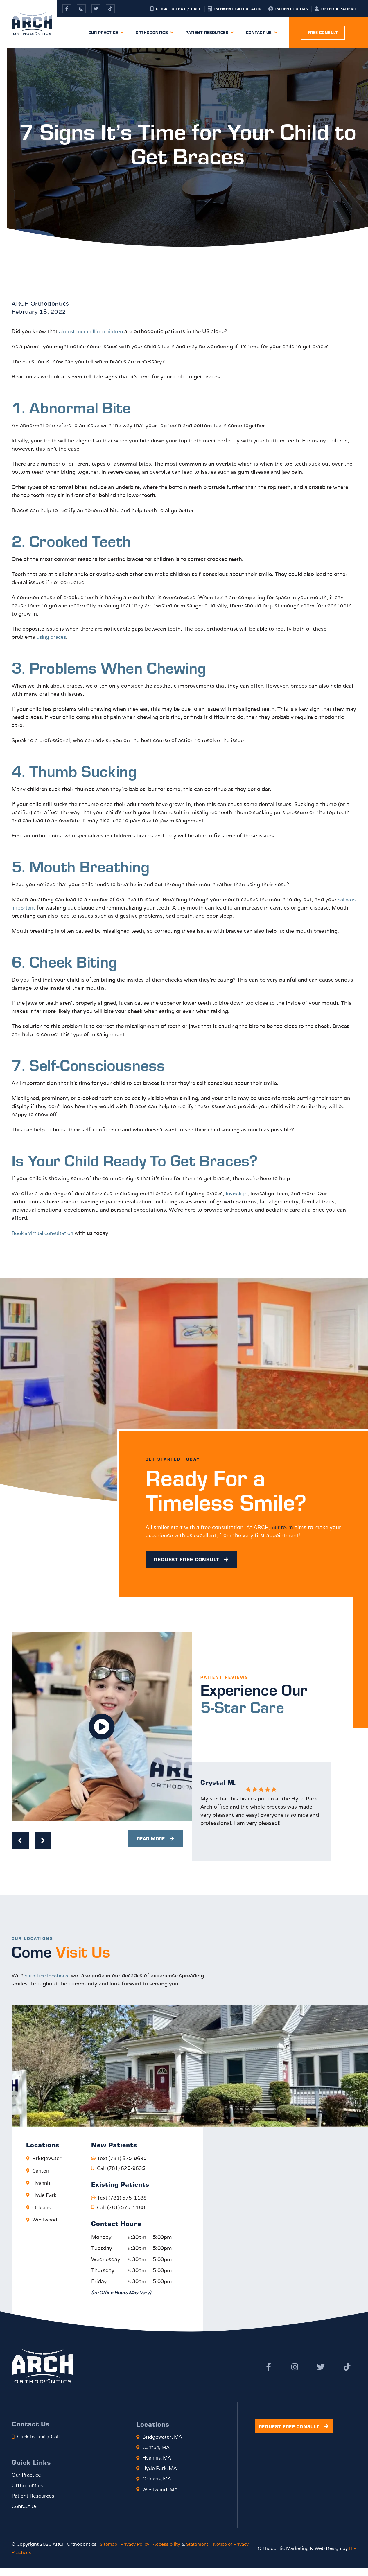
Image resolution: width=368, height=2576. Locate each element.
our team (284, 1528)
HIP (352, 2556)
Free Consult (323, 32)
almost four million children (93, 331)
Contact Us (262, 32)
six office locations (48, 1978)
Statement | (203, 2552)
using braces (52, 637)
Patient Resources (210, 32)
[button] (101, 1729)
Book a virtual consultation (45, 1233)
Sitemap (109, 2552)
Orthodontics (155, 32)
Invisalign (237, 1193)
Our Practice (106, 32)
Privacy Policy (137, 2552)
